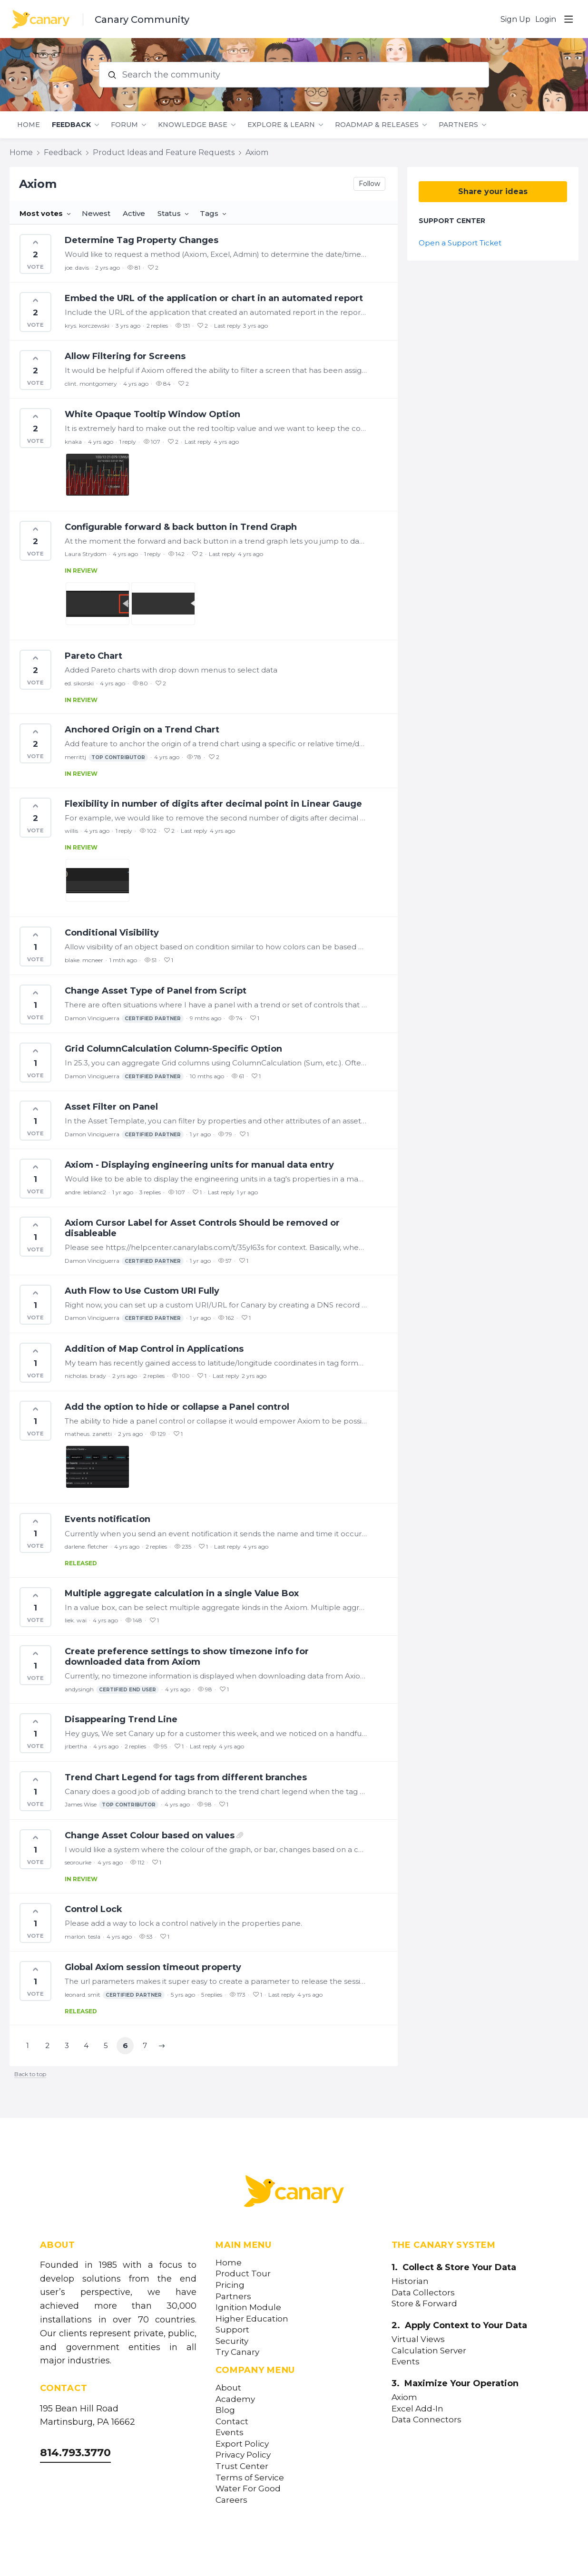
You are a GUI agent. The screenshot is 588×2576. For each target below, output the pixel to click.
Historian (410, 2281)
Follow (369, 183)
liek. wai (76, 1620)
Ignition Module (248, 2307)
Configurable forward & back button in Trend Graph (181, 527)
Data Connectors (426, 2419)
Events (230, 2432)
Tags (209, 213)
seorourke (78, 1862)
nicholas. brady (85, 1375)
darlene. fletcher (86, 1546)
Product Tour (243, 2273)
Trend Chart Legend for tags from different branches (186, 1777)
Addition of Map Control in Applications (154, 1349)
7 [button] (145, 2045)
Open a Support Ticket (460, 242)
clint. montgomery (91, 383)
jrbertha (76, 1746)
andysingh (112, 1690)
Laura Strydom (86, 553)
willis (71, 830)
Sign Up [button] (515, 19)
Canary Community (142, 19)
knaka (73, 441)
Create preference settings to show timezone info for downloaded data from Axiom (187, 1656)
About (228, 2387)
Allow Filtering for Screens (125, 356)
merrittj (106, 757)
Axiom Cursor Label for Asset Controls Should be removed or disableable (202, 1228)
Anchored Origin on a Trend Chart (142, 729)
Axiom (256, 152)
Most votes (41, 213)
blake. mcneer (84, 960)
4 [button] (86, 2045)
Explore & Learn (281, 125)
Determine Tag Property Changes (141, 240)
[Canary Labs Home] (294, 2193)
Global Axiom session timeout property (153, 1967)
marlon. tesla (82, 1936)
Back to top (30, 2074)
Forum (124, 125)
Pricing (230, 2285)
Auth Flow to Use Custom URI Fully (142, 1291)
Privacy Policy (243, 2454)
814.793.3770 (75, 2452)
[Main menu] (568, 19)
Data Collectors (423, 2292)
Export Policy (242, 2444)
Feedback (71, 125)
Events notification (107, 1519)
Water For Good (248, 2488)
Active (134, 213)
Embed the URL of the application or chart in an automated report (214, 298)
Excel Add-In (417, 2408)
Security (232, 2341)
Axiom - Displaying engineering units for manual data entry (199, 1165)
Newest (96, 213)
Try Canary (237, 2352)
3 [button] (67, 2045)
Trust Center (242, 2466)
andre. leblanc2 (85, 1192)
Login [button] (545, 19)
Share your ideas (493, 191)
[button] (161, 2045)
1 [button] (27, 2045)
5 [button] (106, 2045)
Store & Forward (424, 2303)
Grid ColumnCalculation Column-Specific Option (173, 1049)
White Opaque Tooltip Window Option (152, 414)
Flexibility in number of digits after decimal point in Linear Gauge (213, 804)
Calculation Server (429, 2350)
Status (169, 213)
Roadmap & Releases (377, 125)
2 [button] (47, 2045)
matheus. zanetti (88, 1433)
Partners (458, 125)
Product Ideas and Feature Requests (164, 152)
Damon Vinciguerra (124, 1019)
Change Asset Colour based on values (150, 1835)
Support (232, 2329)
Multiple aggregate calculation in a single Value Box (182, 1593)
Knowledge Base (192, 125)
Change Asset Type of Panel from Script (155, 991)
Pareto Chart (93, 656)
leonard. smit (115, 1995)
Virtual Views (418, 2339)
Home (28, 125)
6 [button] (125, 2045)
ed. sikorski (79, 683)
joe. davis (77, 267)
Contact (232, 2421)
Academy (235, 2399)
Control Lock (93, 1909)
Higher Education (252, 2318)
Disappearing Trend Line (121, 1719)
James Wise (111, 1805)
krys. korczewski (87, 325)
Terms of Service (250, 2477)
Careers (231, 2500)
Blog (225, 2410)
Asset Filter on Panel (111, 1107)
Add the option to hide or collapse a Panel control (177, 1407)
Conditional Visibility (112, 932)
